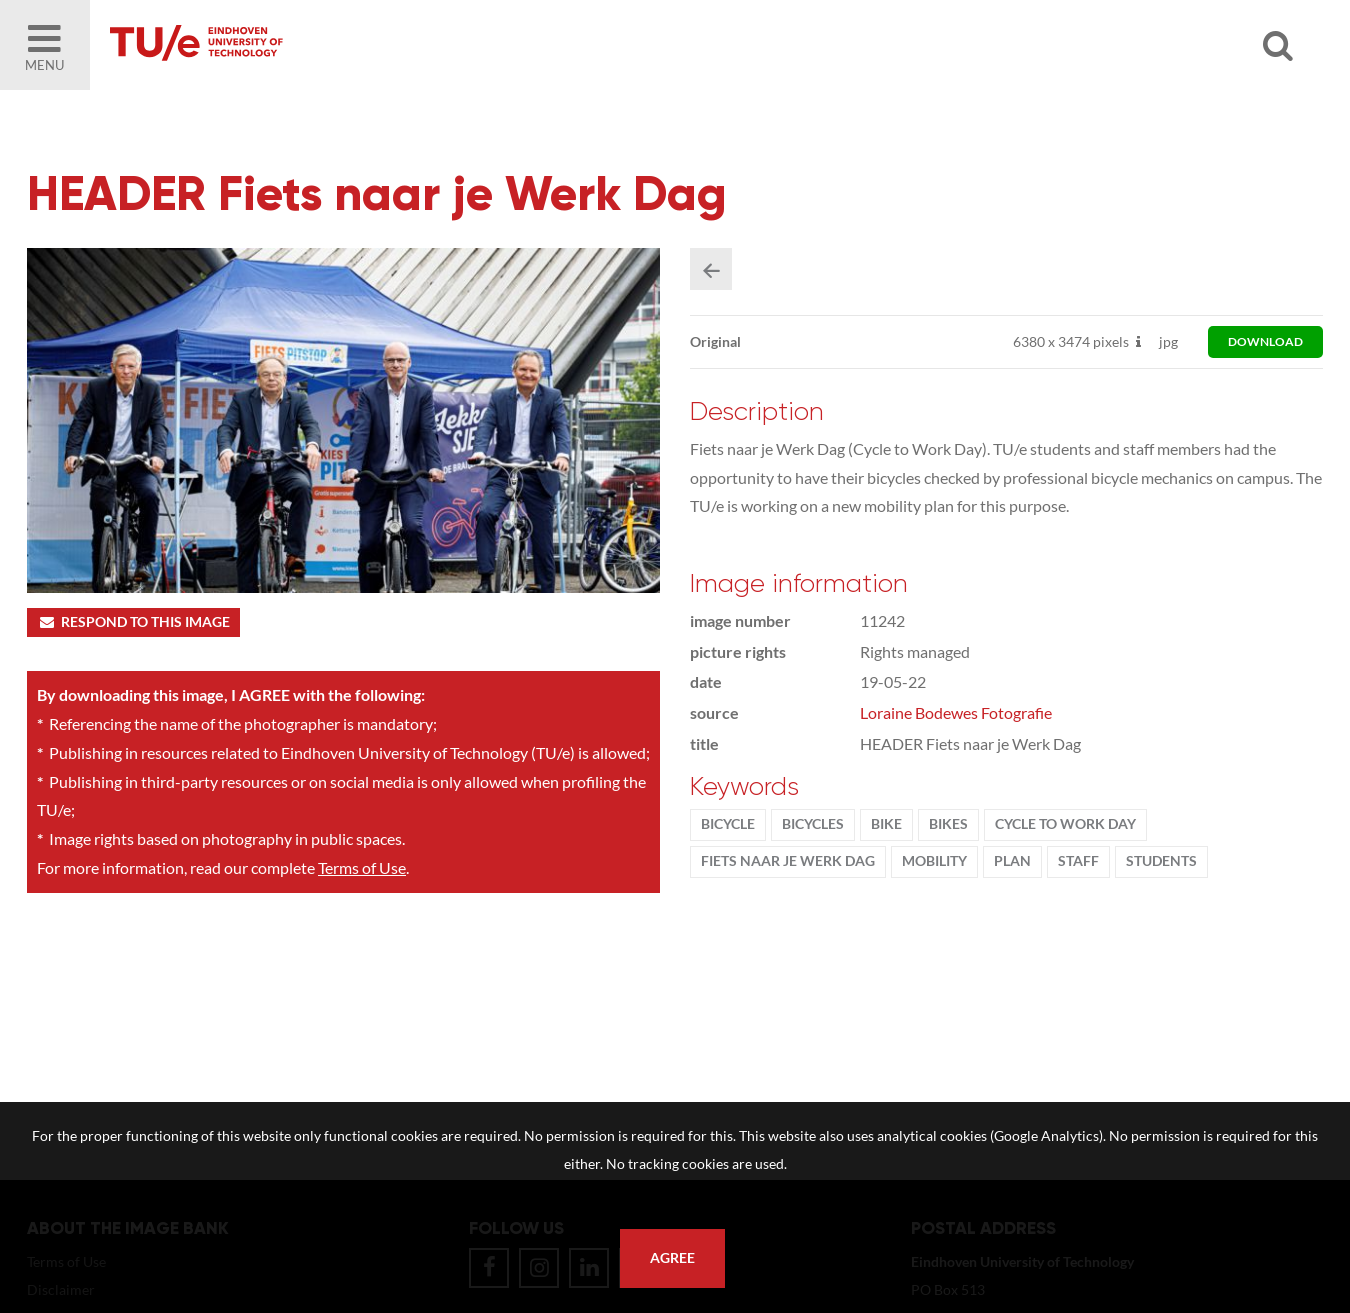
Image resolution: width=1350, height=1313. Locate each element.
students (1161, 861)
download (1265, 341)
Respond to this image (133, 622)
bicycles (813, 824)
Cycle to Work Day (1065, 824)
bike (886, 824)
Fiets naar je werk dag (788, 861)
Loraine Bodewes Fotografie (956, 712)
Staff (1078, 861)
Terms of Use (362, 867)
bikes (948, 824)
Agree (672, 1258)
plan (1012, 861)
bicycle (728, 824)
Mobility (934, 861)
